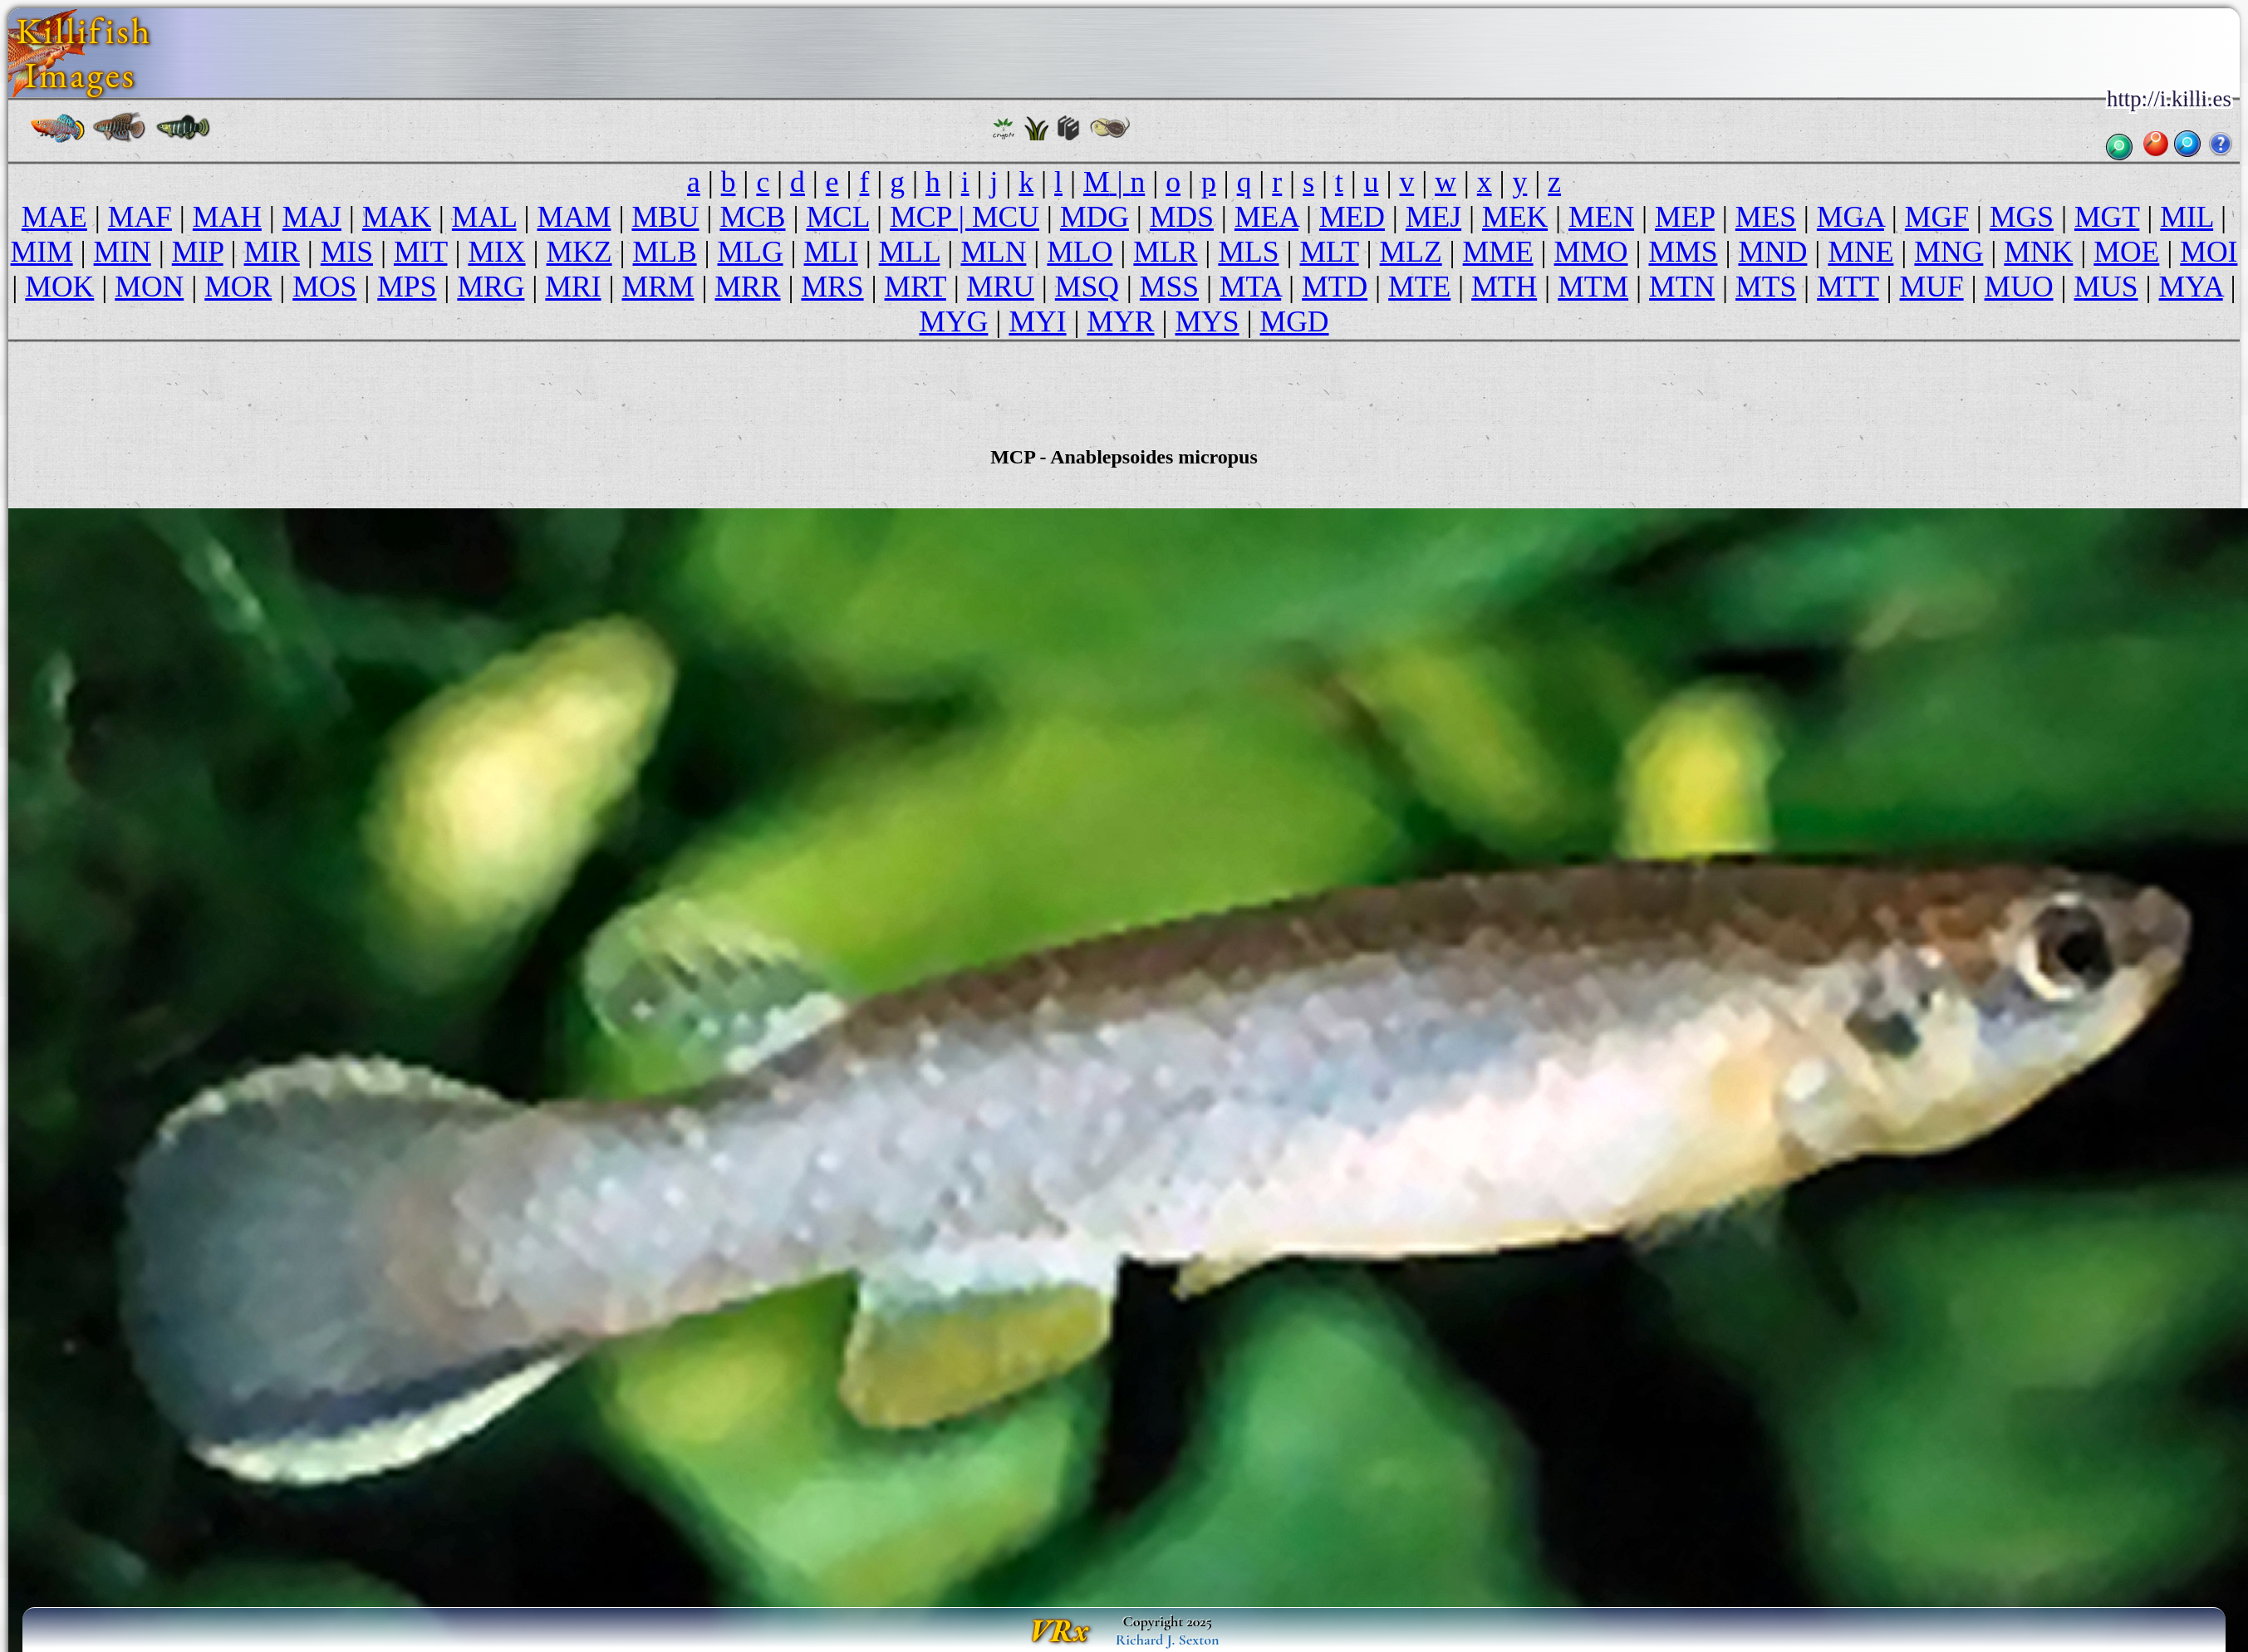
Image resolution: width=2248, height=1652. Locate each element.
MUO (2019, 286)
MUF (1932, 286)
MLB (665, 251)
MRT (915, 286)
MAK (396, 216)
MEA (1266, 216)
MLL (909, 251)
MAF (140, 216)
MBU (665, 216)
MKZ (579, 251)
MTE (1419, 286)
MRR (747, 286)
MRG (490, 286)
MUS (2106, 286)
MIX (496, 251)
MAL (484, 216)
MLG (750, 251)
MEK (1515, 216)
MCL (837, 216)
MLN (993, 251)
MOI (2208, 251)
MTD (1334, 286)
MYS (1207, 321)
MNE (1860, 251)
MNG (1948, 251)
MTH (1504, 286)
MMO (1591, 251)
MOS (324, 286)
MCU (1005, 216)
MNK (2038, 251)
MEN (1601, 216)
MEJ (1433, 216)
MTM (1593, 286)
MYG (953, 321)
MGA (1850, 216)
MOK (59, 286)
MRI (573, 286)
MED (1352, 216)
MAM (574, 216)
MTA (1250, 286)
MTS (1765, 286)
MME (1498, 251)
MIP (197, 251)
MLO (1079, 251)
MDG (1094, 216)
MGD (1294, 321)
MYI (1037, 321)
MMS (1682, 251)
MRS (832, 286)
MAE (54, 216)
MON (149, 286)
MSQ (1087, 286)
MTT (1847, 286)
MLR (1165, 251)
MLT (1328, 251)
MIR (272, 251)
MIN (122, 251)
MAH (227, 216)
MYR (1121, 321)
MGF (1937, 216)
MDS (1182, 216)
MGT (2106, 216)
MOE (2126, 251)
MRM (658, 286)
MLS (1248, 251)
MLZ (1411, 251)
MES (1765, 216)
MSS (1169, 286)
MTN (1682, 286)
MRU (1000, 286)
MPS (406, 286)
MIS (347, 251)
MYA (2191, 286)
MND (1772, 251)
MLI (831, 251)
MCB (752, 216)
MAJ (311, 216)
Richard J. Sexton (1168, 1639)
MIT (421, 251)
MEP (1685, 216)
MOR (238, 286)
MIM (42, 251)
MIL (2186, 216)
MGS (2022, 216)
